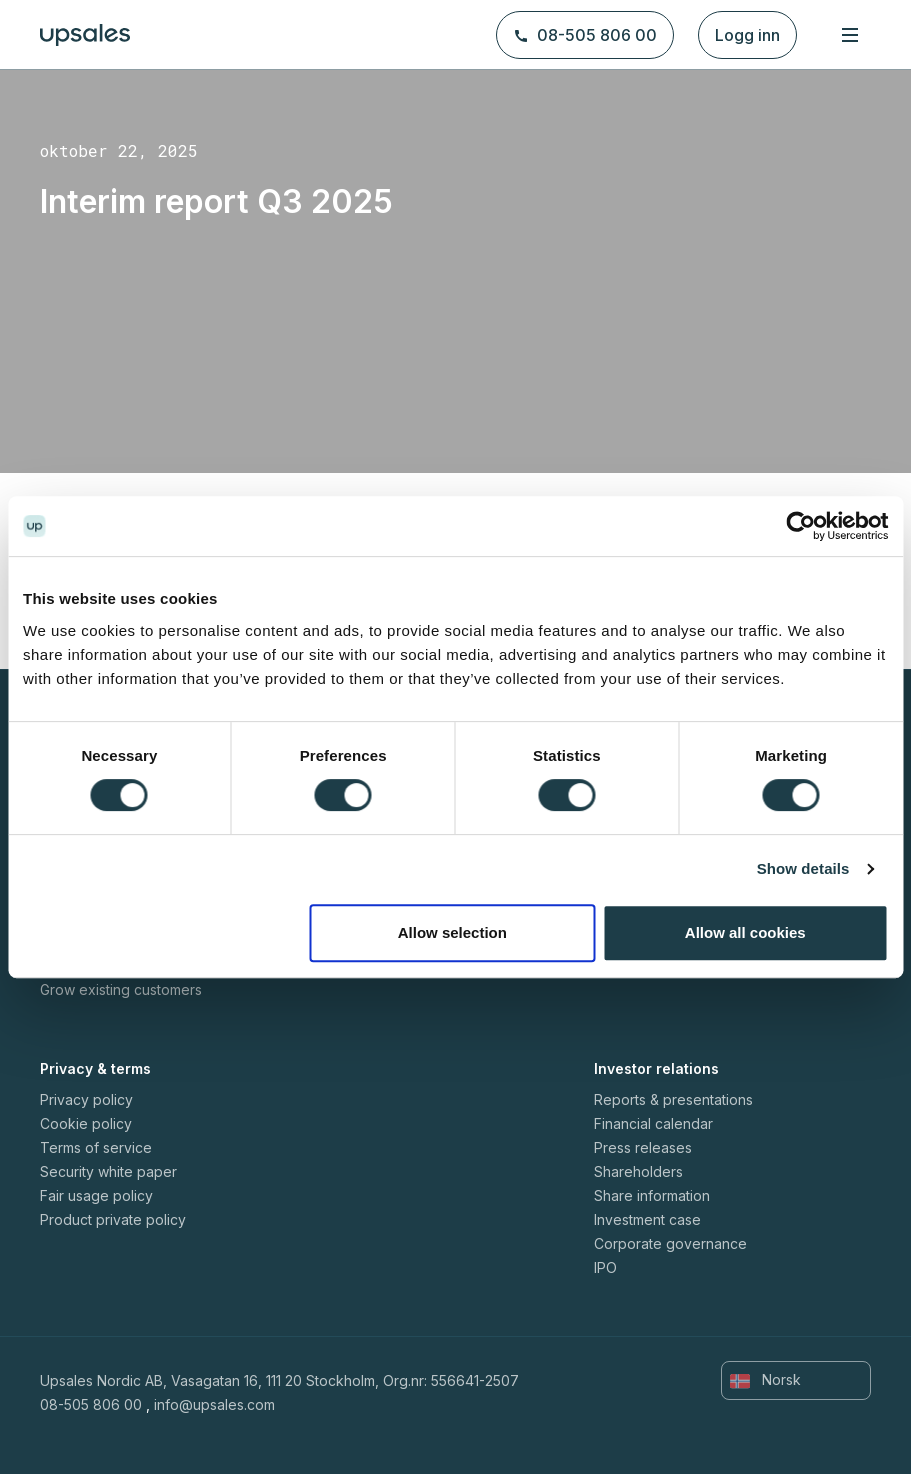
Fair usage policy (96, 1195)
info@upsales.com (214, 1404)
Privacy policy (86, 1099)
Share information (652, 1195)
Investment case (647, 1219)
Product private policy (113, 1219)
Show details (803, 868)
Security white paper (108, 1171)
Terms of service (96, 1147)
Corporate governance (670, 1243)
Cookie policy (86, 1123)
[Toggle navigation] (850, 34)
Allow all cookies (745, 932)
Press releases (643, 1147)
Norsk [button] (765, 1380)
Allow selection (452, 932)
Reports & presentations (673, 1099)
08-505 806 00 (585, 35)
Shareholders (638, 1171)
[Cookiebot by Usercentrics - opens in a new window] (800, 526)
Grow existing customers (121, 989)
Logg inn (747, 35)
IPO (605, 1267)
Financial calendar (653, 1123)
